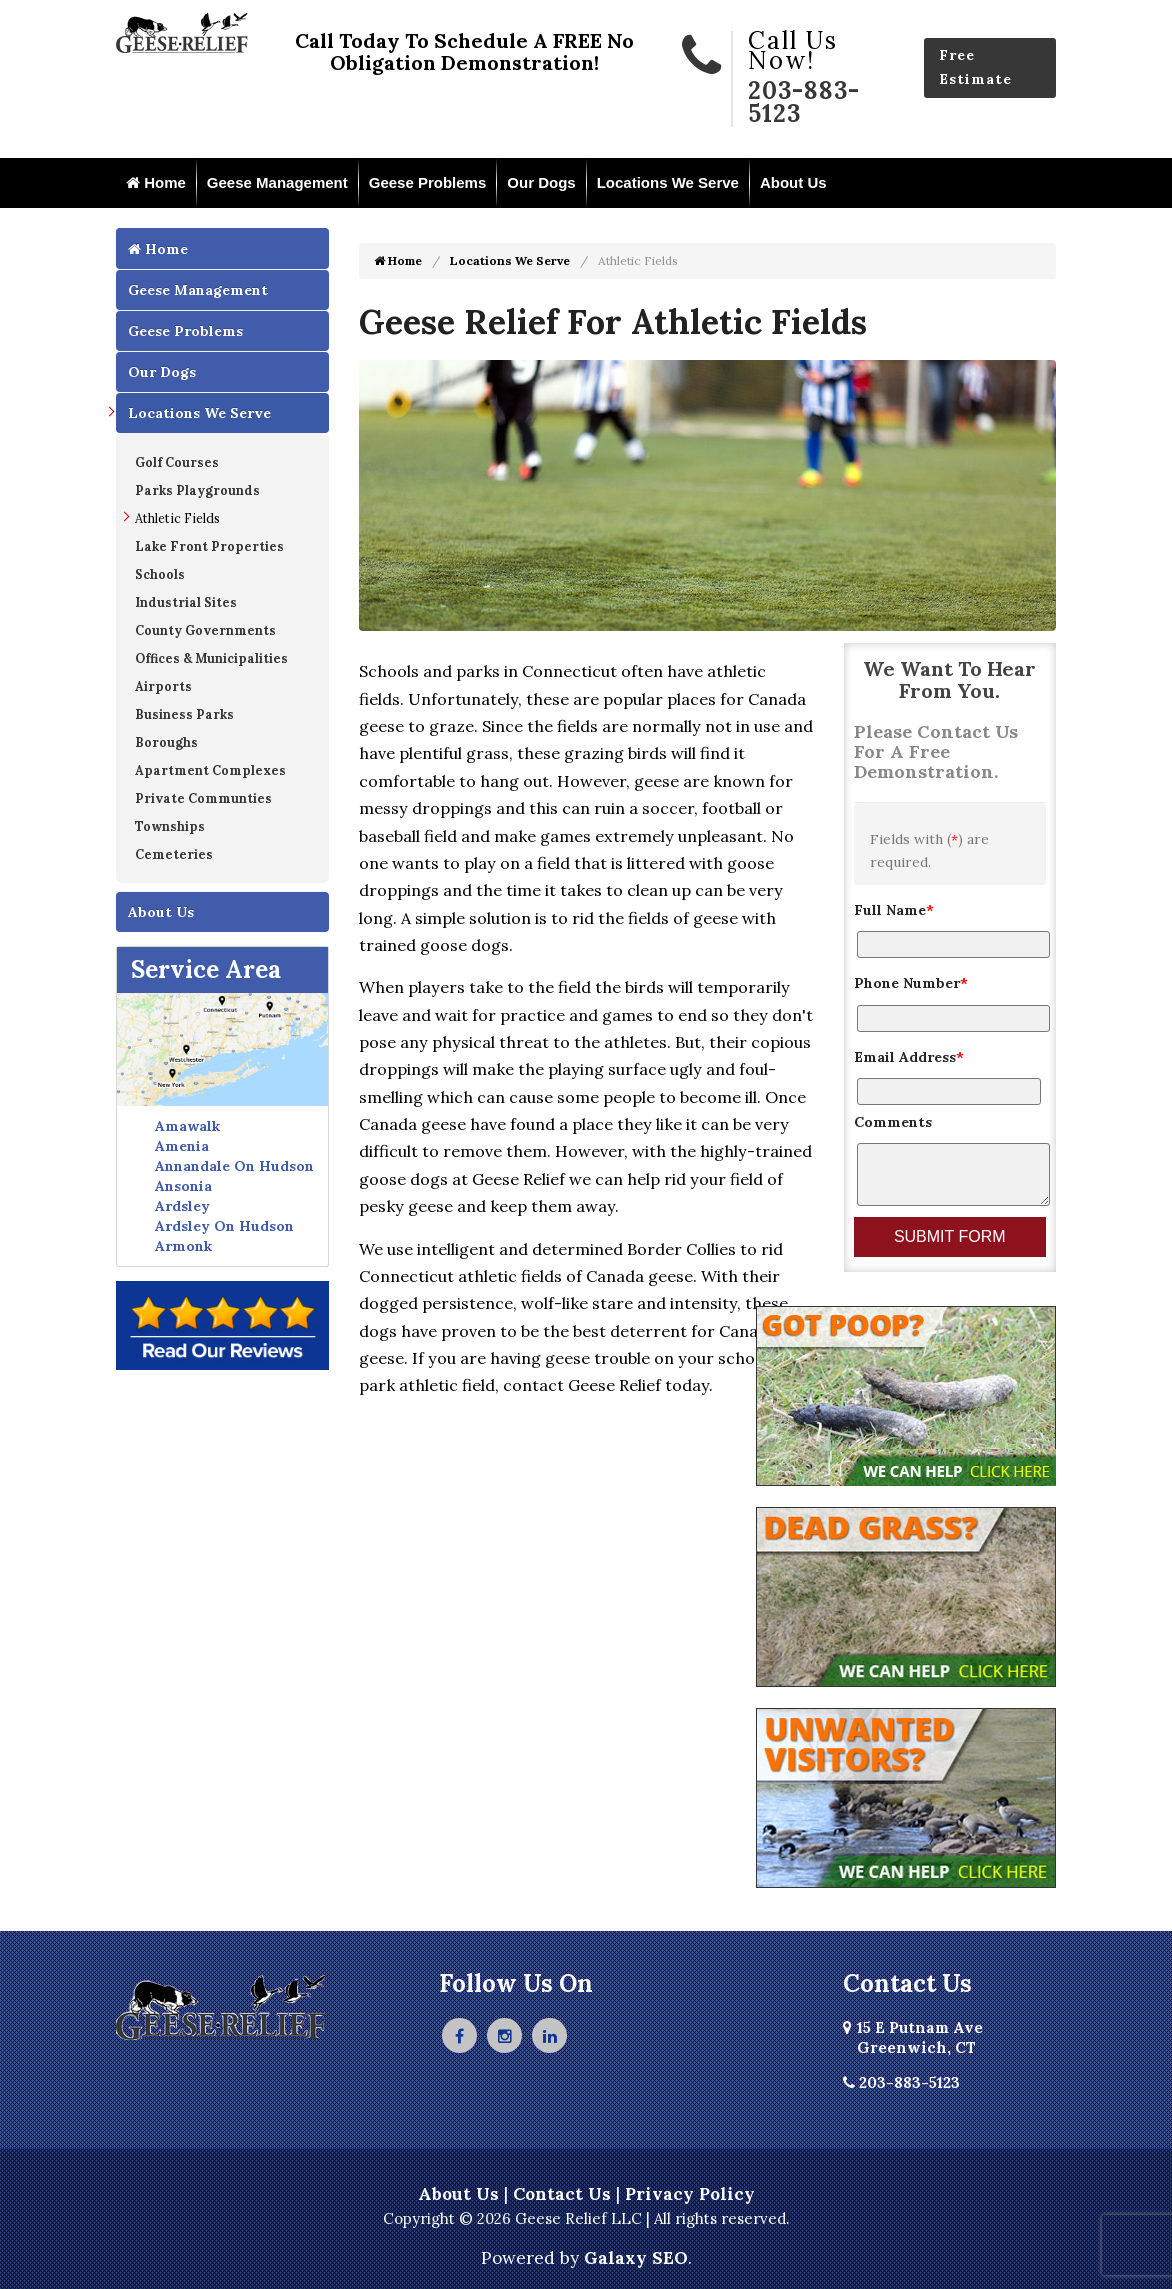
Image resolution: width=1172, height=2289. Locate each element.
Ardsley (182, 1206)
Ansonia (183, 1186)
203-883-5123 (804, 102)
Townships (170, 826)
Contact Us (562, 2194)
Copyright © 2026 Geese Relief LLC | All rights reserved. (586, 2218)
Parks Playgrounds (197, 490)
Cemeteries (174, 854)
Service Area (206, 969)
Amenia (182, 1146)
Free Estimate (975, 67)
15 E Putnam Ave (913, 2037)
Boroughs (166, 742)
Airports (163, 686)
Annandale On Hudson (234, 1166)
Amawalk (187, 1126)
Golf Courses (177, 462)
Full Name (894, 910)
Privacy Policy (690, 2194)
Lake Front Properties (209, 546)
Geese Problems (428, 182)
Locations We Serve (668, 182)
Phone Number (911, 983)
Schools (160, 574)
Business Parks (184, 714)
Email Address (909, 1057)
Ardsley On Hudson (224, 1226)
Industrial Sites (186, 602)
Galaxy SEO (636, 2258)
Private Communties (203, 798)
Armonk (183, 1246)
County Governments (205, 630)
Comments (893, 1122)
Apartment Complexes (210, 770)
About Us (793, 182)
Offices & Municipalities (211, 658)
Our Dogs (541, 182)
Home (156, 182)
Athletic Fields (177, 518)
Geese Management (277, 182)
